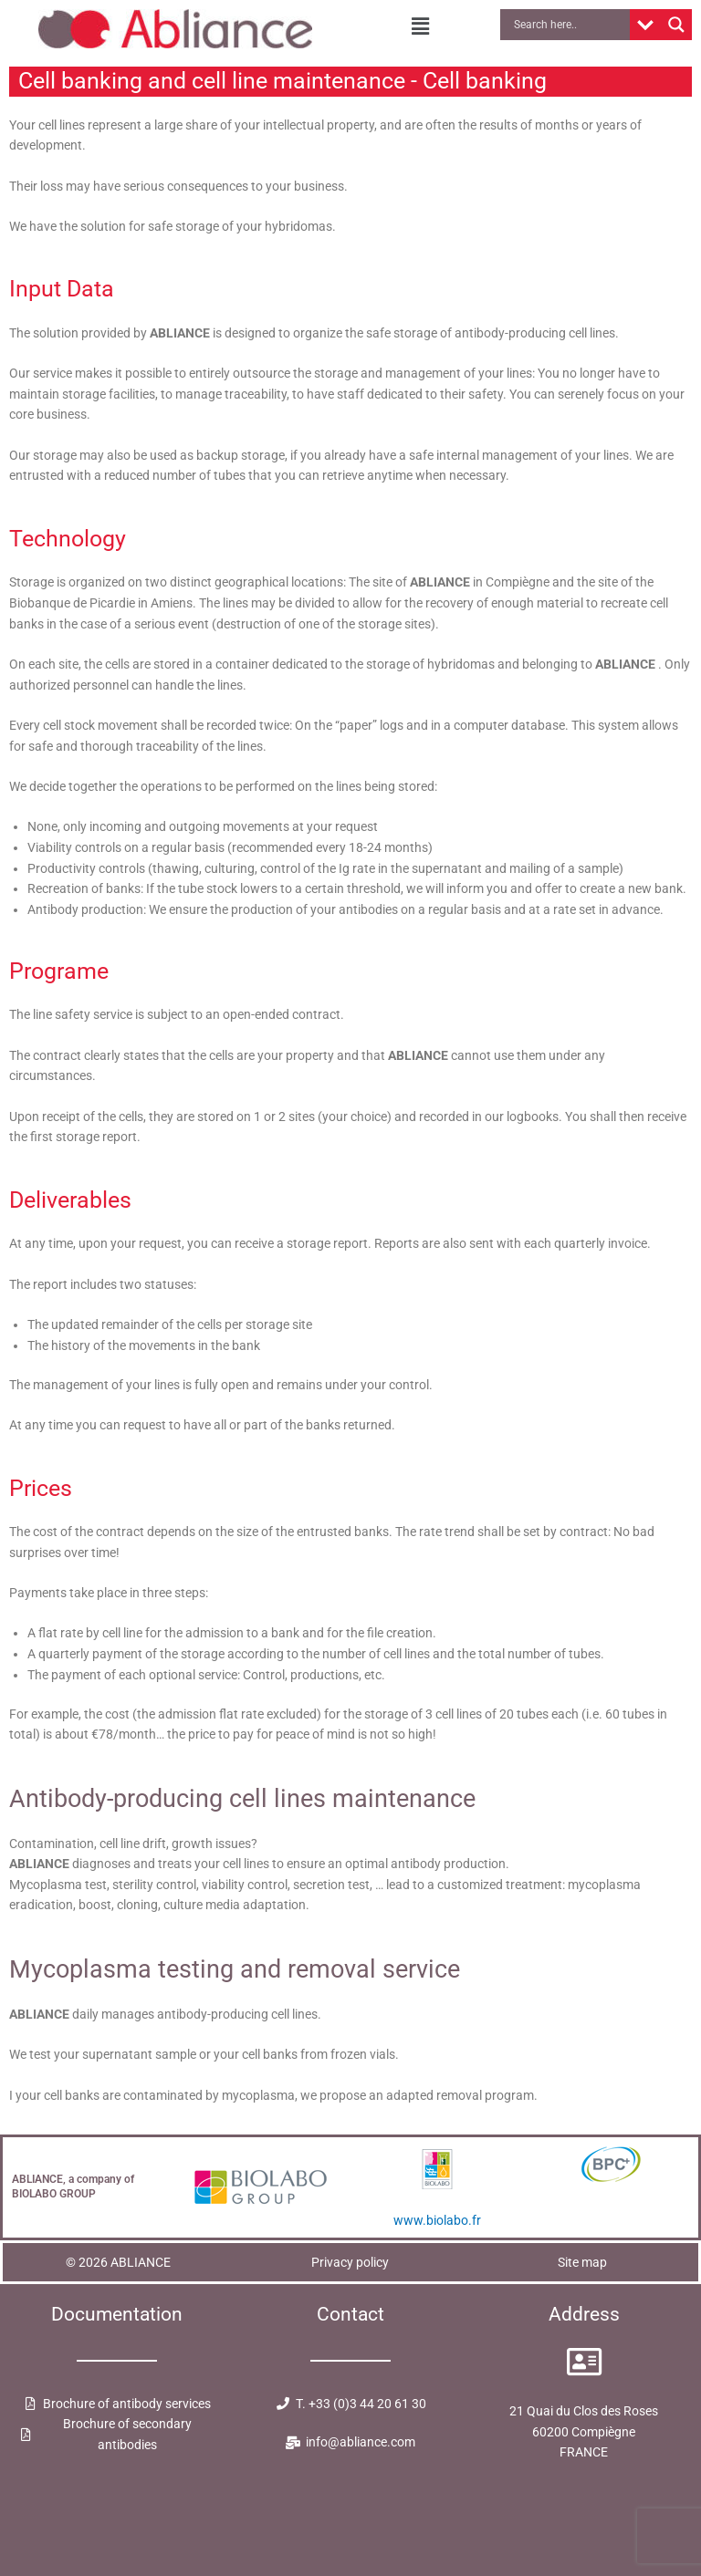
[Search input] (569, 24)
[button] (420, 26)
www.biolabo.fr (437, 2220)
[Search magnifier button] (676, 24)
